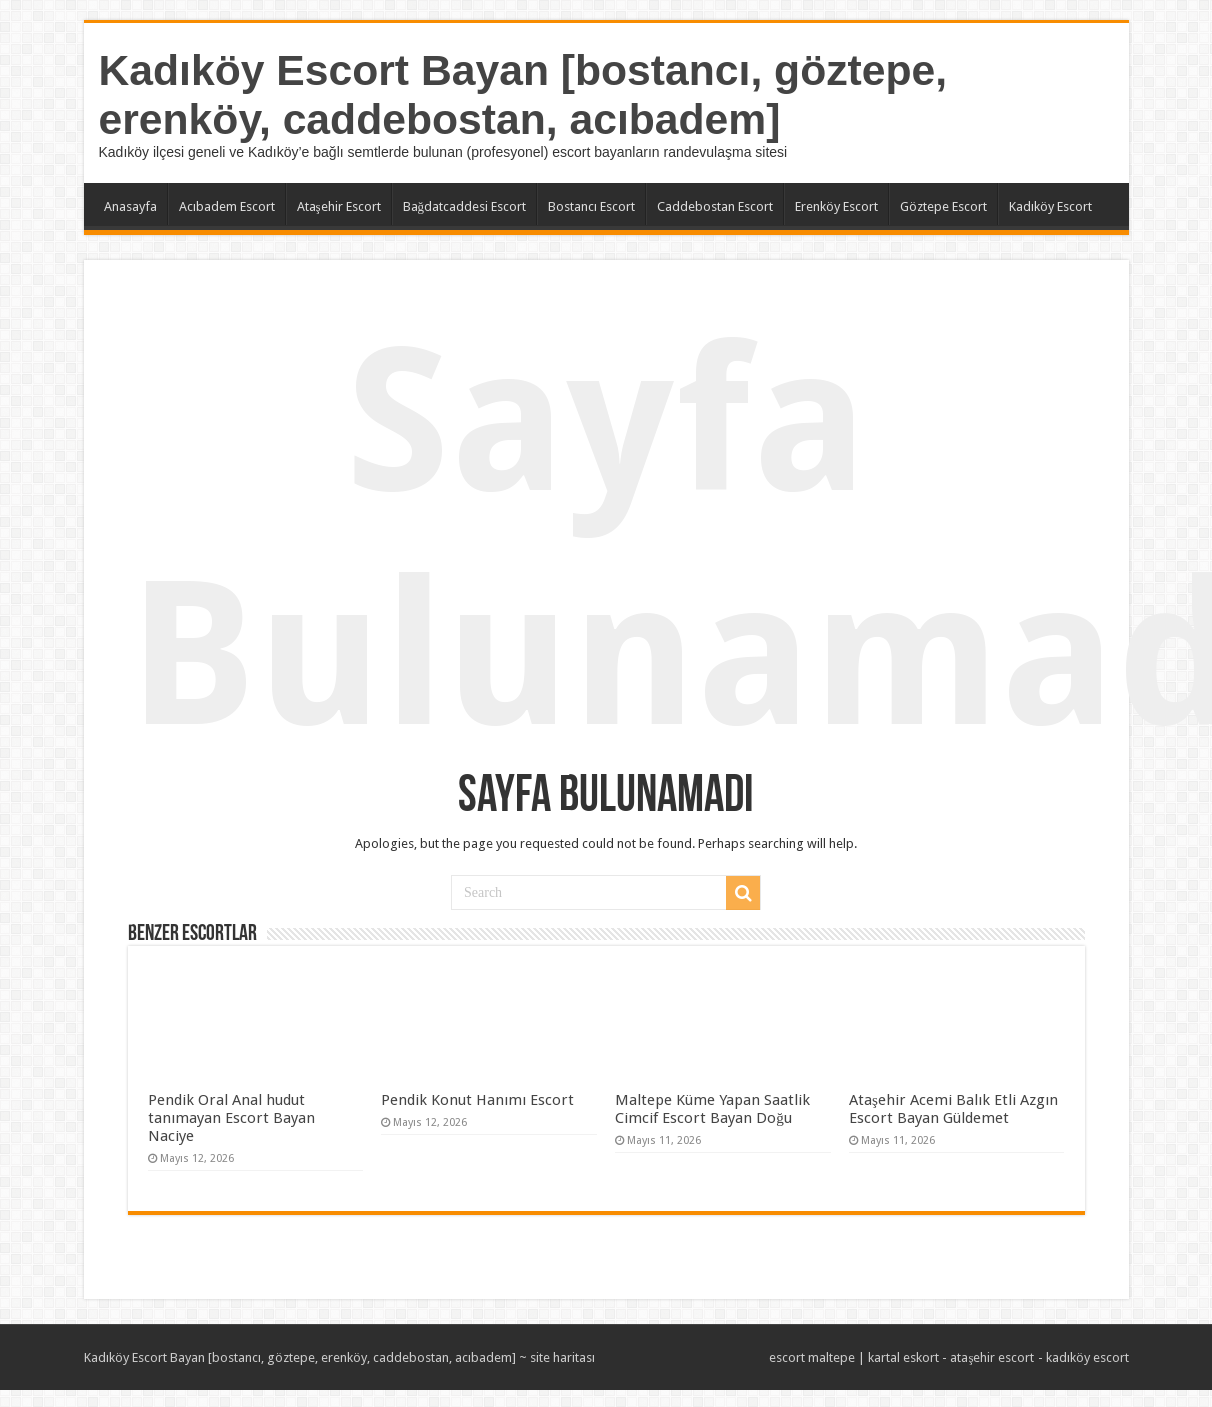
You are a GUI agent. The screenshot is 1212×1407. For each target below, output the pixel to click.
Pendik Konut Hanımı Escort (477, 1100)
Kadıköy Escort (1050, 206)
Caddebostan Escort (715, 206)
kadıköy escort (1087, 1357)
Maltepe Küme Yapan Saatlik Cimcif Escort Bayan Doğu (712, 1109)
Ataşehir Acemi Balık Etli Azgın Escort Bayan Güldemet (953, 1109)
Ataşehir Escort (339, 206)
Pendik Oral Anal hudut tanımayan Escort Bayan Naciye (231, 1118)
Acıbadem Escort (227, 206)
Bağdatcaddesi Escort (465, 206)
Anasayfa (130, 206)
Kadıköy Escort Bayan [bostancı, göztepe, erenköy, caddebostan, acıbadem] (523, 94)
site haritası (562, 1357)
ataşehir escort (992, 1357)
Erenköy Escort (836, 206)
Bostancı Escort (591, 206)
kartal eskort (903, 1357)
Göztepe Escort (943, 206)
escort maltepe (812, 1357)
